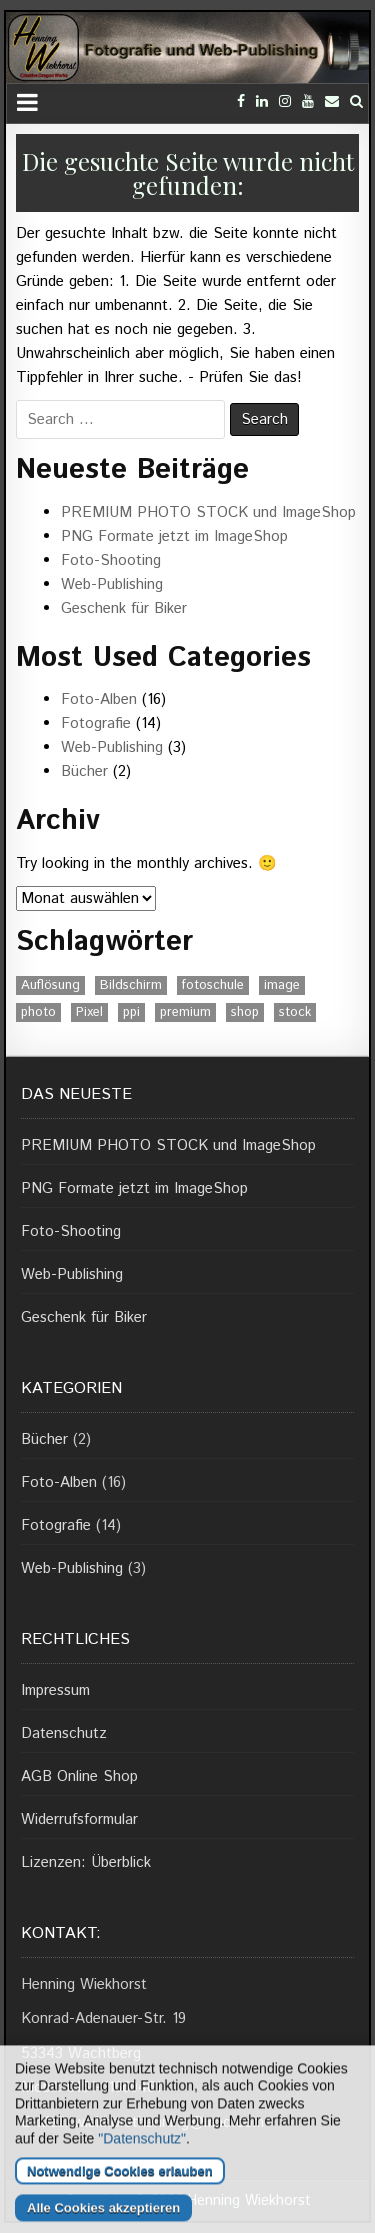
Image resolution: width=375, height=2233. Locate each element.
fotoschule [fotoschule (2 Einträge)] (213, 985)
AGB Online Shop (79, 1776)
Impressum (55, 1690)
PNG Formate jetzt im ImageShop (174, 536)
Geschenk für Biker (124, 608)
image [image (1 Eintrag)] (282, 985)
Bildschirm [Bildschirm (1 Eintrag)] (131, 985)
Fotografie (96, 723)
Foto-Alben (99, 699)
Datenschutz (64, 1733)
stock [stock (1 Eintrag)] (295, 1012)
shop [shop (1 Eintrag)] (245, 1012)
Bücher (84, 771)
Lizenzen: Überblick (86, 1862)
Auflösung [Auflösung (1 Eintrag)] (50, 985)
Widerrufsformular (79, 1819)
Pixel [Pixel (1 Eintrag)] (89, 1012)
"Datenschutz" (142, 2194)
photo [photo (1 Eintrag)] (38, 1012)
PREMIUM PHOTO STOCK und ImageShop (208, 512)
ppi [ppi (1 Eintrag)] (131, 1012)
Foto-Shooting (111, 560)
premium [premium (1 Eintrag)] (185, 1012)
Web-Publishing (112, 584)
